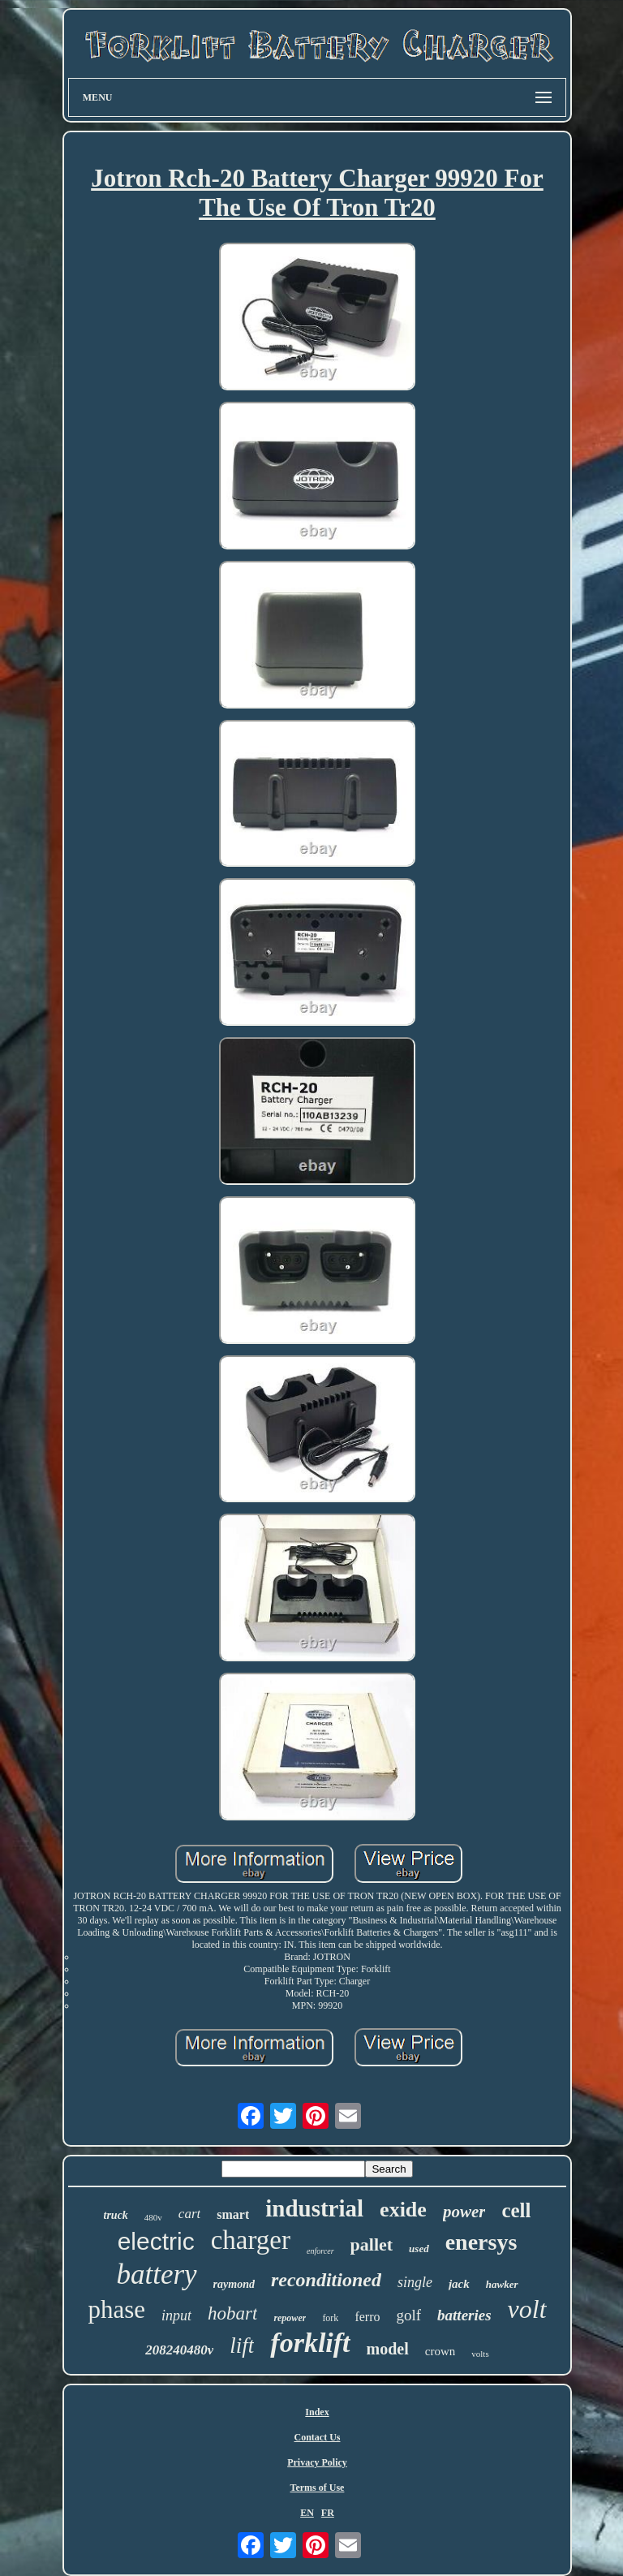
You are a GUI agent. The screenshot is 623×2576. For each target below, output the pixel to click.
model (388, 2349)
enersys (481, 2242)
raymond (234, 2284)
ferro (367, 2317)
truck (116, 2215)
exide (403, 2209)
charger (250, 2240)
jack (459, 2283)
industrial (314, 2208)
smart (233, 2214)
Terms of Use (317, 2487)
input (176, 2315)
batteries (464, 2315)
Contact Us (317, 2437)
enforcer (320, 2250)
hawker (502, 2284)
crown (440, 2351)
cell (516, 2210)
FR (327, 2512)
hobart (232, 2313)
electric (156, 2241)
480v (153, 2217)
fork (330, 2318)
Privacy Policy (317, 2462)
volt (527, 2309)
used (419, 2248)
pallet (371, 2244)
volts (479, 2353)
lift (242, 2345)
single (414, 2282)
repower (289, 2318)
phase (116, 2309)
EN (307, 2512)
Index (317, 2412)
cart (189, 2213)
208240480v (179, 2350)
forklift (310, 2343)
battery (156, 2274)
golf (408, 2315)
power (464, 2211)
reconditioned (326, 2279)
